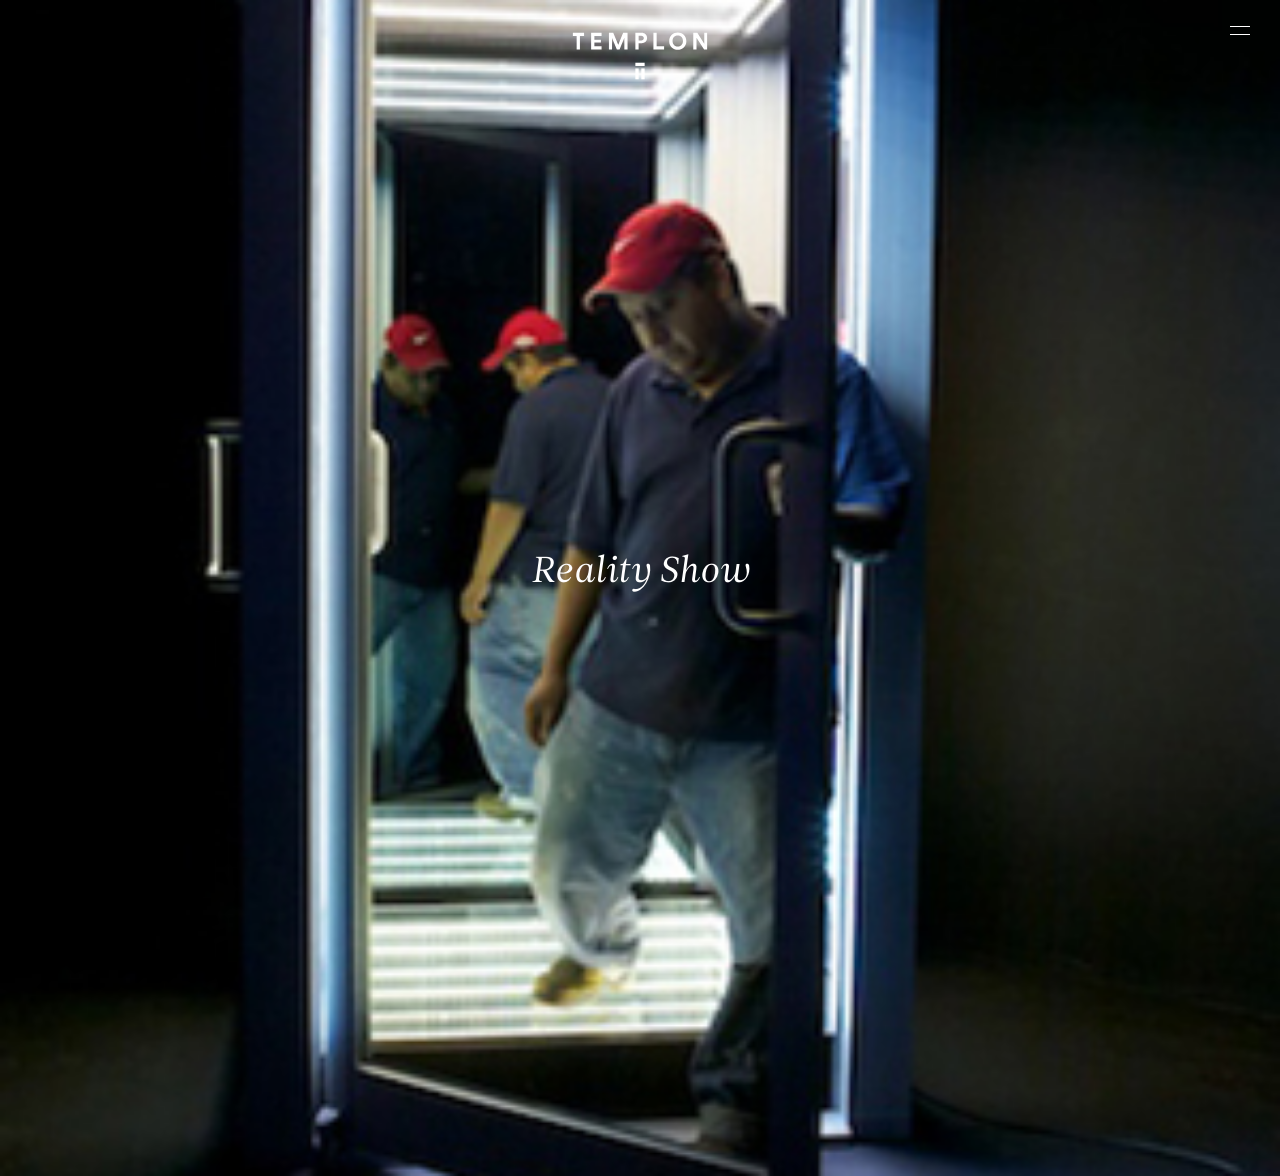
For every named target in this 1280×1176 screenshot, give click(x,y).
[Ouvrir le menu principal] (1240, 30)
